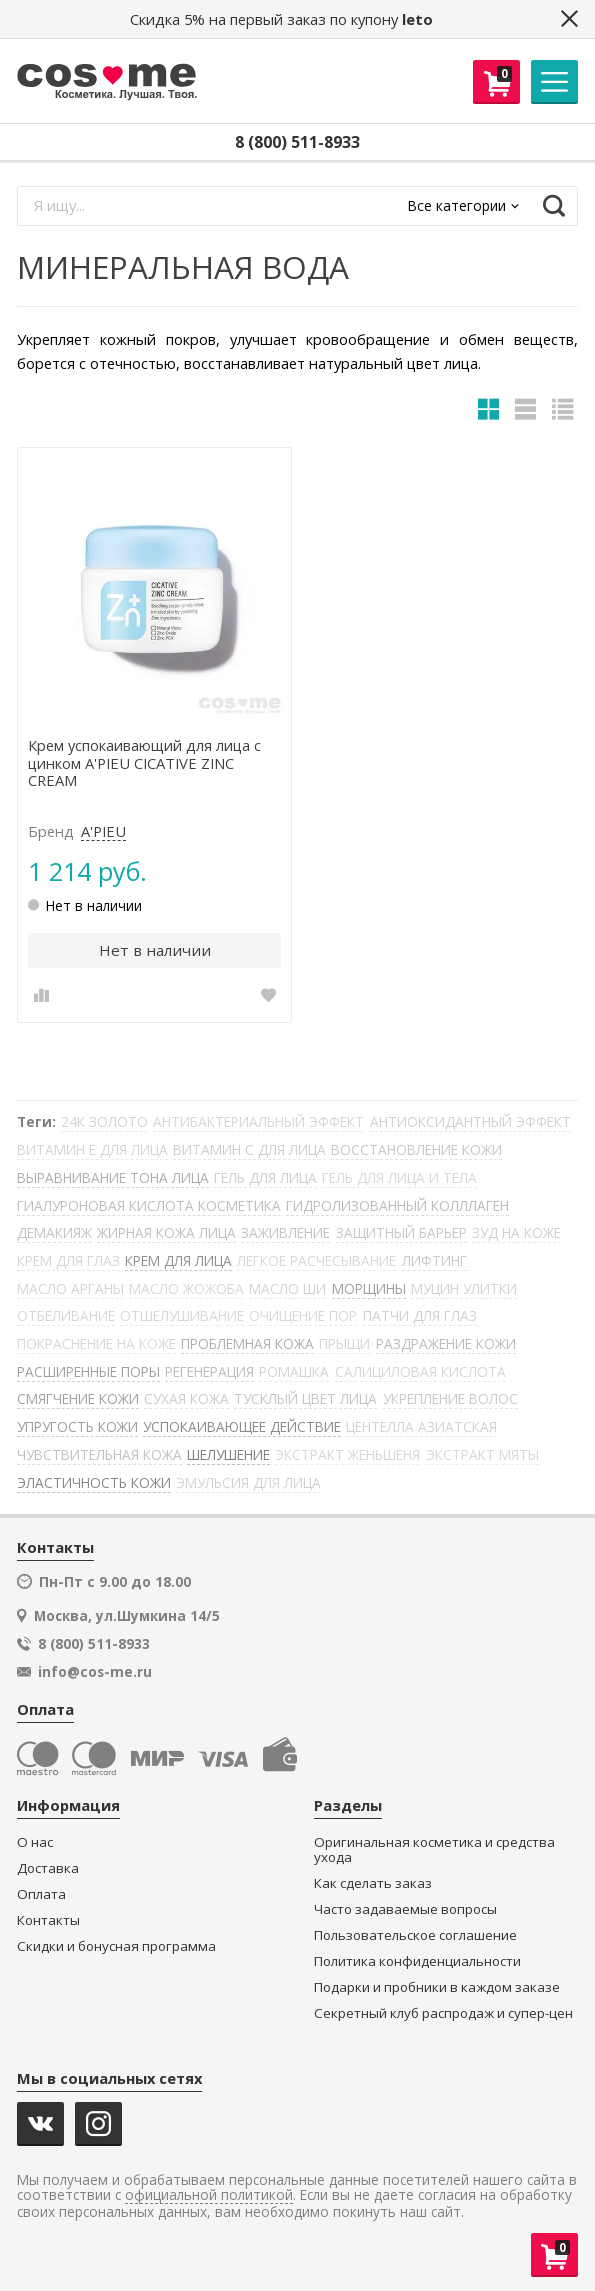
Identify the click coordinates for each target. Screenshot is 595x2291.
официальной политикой (209, 2195)
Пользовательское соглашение (415, 1935)
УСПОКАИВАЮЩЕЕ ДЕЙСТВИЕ (242, 1426)
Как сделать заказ (373, 1883)
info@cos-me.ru (95, 1672)
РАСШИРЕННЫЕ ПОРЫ (88, 1371)
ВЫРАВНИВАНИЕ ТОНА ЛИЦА (113, 1177)
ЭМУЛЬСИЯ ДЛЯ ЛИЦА (248, 1482)
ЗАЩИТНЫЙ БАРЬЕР (401, 1232)
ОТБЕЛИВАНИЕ (66, 1315)
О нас (35, 1842)
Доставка (48, 1868)
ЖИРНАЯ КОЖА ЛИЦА (166, 1232)
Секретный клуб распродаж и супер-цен (443, 2013)
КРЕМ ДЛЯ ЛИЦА (178, 1260)
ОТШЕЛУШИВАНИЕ (182, 1315)
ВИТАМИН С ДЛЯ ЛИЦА (249, 1149)
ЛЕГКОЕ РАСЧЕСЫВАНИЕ (316, 1260)
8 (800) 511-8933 (297, 142)
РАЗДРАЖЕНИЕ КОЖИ (446, 1343)
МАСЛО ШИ (287, 1288)
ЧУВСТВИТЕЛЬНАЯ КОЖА (99, 1454)
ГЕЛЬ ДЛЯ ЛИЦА (265, 1177)
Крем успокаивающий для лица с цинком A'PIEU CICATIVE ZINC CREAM (144, 763)
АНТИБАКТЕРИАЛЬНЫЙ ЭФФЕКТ (258, 1121)
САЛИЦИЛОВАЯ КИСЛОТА (420, 1371)
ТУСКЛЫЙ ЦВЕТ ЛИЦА (305, 1398)
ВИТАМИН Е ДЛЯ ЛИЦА (92, 1149)
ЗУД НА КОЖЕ (516, 1232)
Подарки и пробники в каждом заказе (437, 1987)
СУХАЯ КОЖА (186, 1398)
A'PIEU (103, 832)
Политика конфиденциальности (417, 1961)
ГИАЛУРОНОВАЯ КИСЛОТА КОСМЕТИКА (149, 1205)
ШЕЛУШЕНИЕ (228, 1454)
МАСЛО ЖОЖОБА (186, 1288)
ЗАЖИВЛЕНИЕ (285, 1232)
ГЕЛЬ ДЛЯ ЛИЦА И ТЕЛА (399, 1177)
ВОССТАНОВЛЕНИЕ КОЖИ (416, 1149)
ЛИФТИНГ (434, 1260)
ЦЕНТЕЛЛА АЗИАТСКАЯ (421, 1426)
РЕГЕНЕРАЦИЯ (209, 1371)
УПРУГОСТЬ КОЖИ (77, 1426)
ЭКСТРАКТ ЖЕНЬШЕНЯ (347, 1454)
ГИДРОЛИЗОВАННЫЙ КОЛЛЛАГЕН (397, 1205)
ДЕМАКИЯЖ (54, 1232)
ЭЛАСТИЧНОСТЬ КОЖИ (94, 1482)
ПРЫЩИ (344, 1343)
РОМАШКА (294, 1371)
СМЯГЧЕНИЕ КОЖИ (78, 1398)
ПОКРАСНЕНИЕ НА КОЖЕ (96, 1343)
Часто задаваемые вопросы (405, 1909)
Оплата (41, 1894)
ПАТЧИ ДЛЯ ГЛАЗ (420, 1315)
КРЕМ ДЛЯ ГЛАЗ (68, 1260)
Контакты (48, 1920)
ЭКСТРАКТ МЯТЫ (482, 1454)
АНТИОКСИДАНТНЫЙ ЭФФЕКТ (470, 1121)
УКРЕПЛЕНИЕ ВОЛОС (450, 1398)
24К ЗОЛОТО (104, 1121)
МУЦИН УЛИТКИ (464, 1288)
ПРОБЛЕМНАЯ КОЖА (247, 1343)
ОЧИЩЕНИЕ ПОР (303, 1315)
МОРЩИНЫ (369, 1288)
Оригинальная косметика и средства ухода (434, 1850)
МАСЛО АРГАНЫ (70, 1288)
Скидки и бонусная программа (116, 1946)
